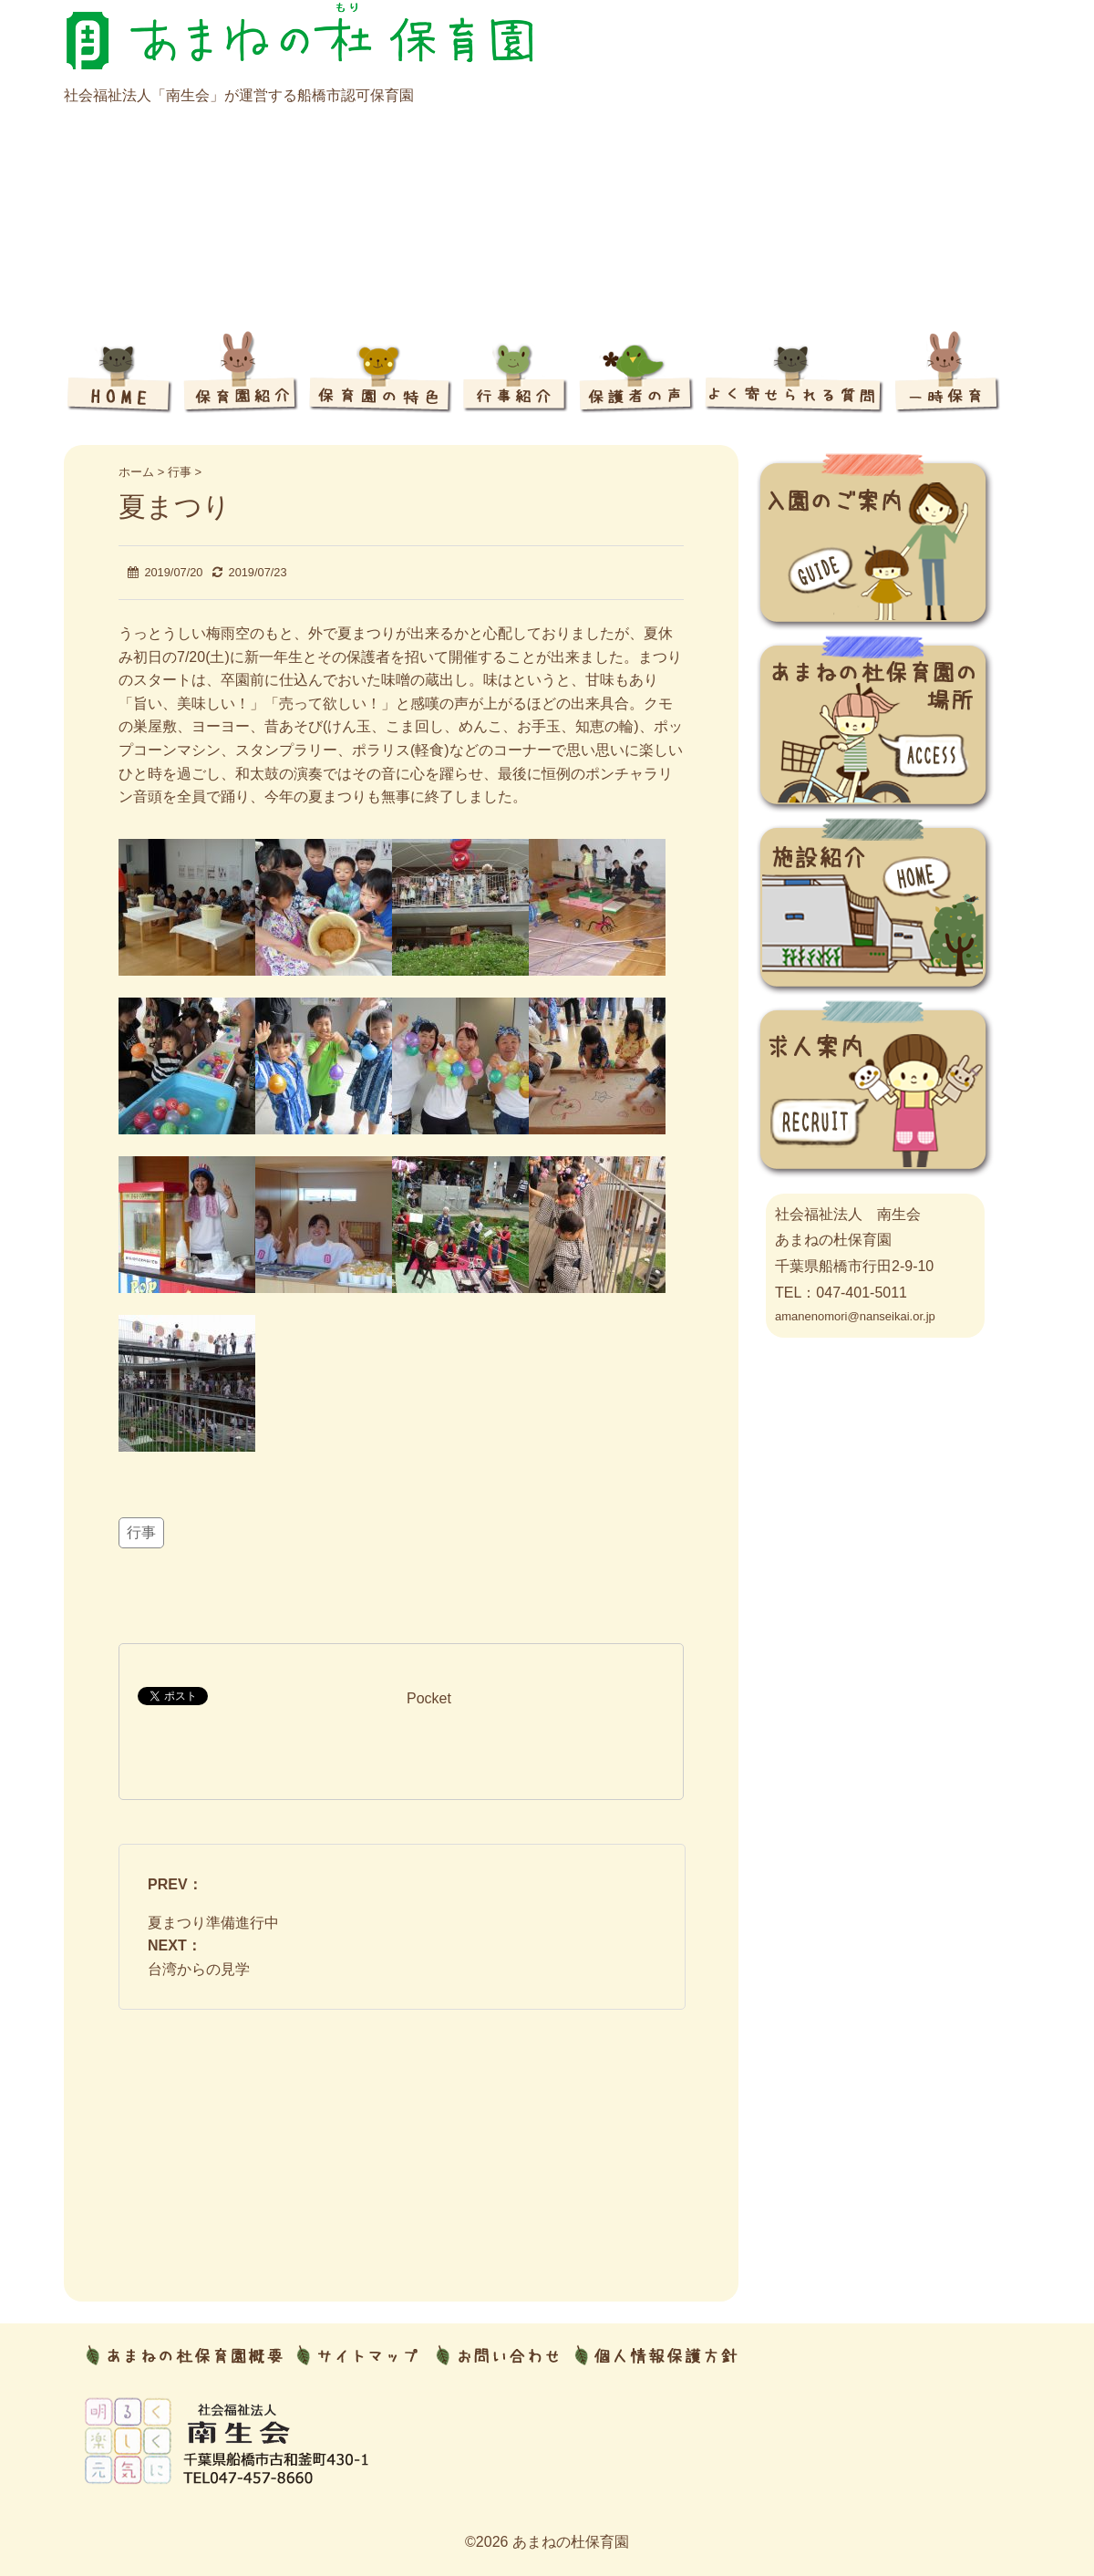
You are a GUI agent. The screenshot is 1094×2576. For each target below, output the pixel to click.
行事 (141, 1532)
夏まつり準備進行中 (213, 1922)
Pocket (429, 1698)
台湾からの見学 (199, 1969)
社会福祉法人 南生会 (848, 1214)
